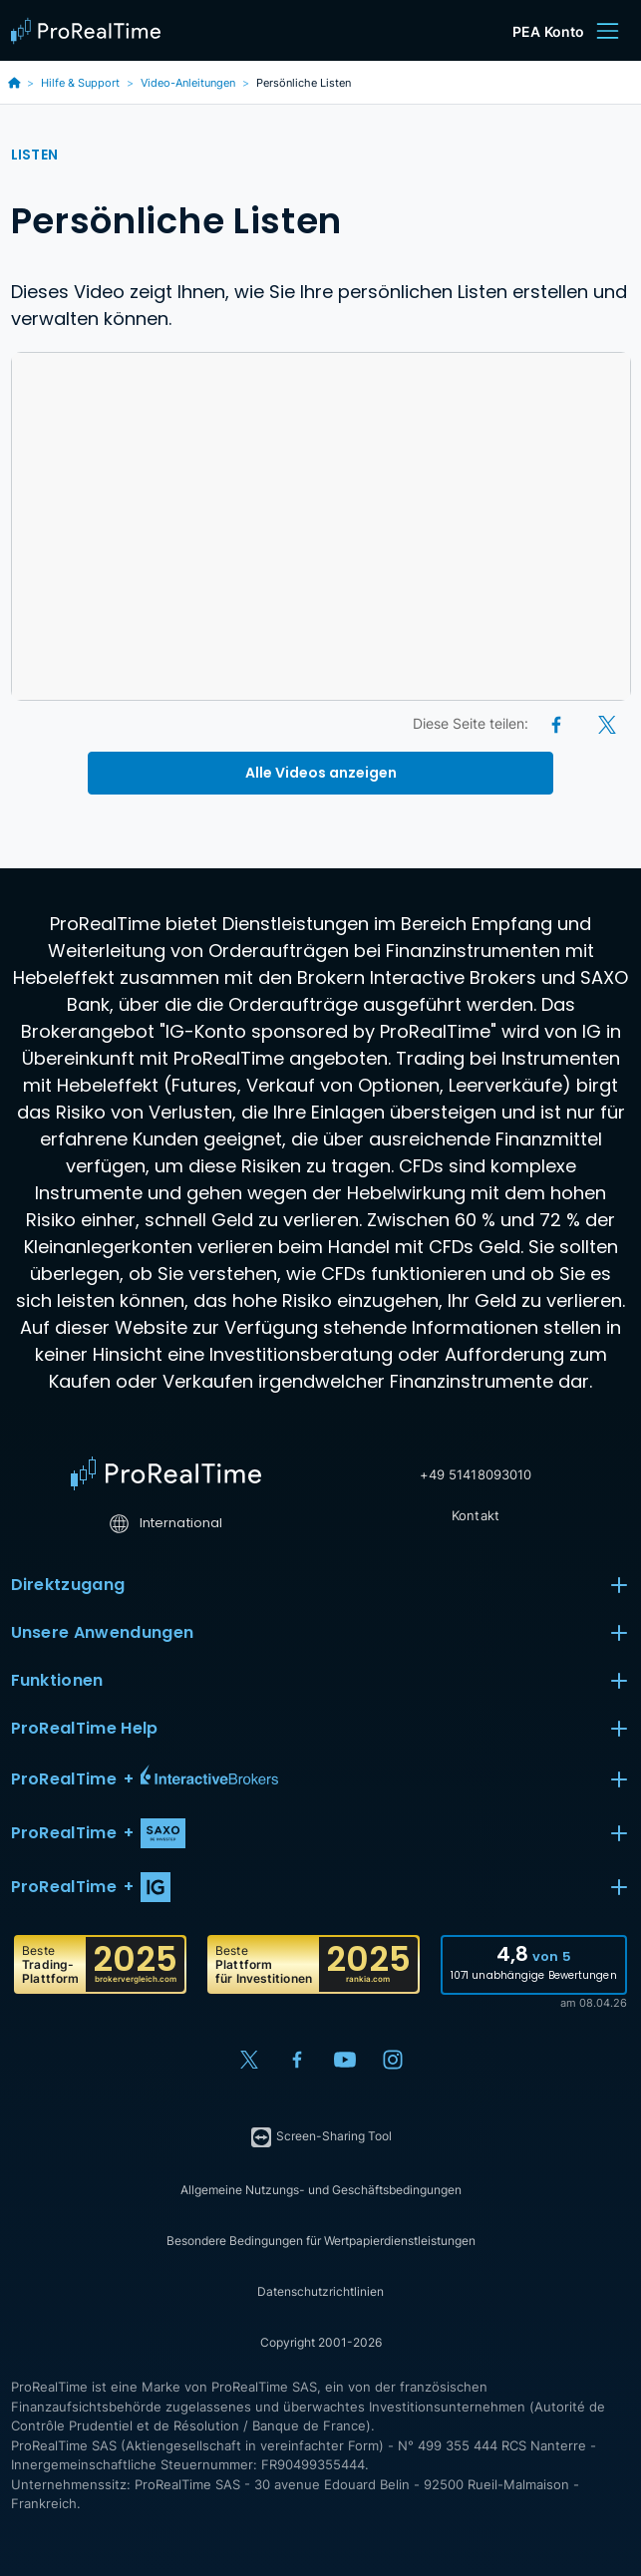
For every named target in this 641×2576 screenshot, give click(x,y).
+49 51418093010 (476, 1474)
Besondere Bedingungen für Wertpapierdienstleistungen (321, 2240)
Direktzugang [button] (321, 1585)
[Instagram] (393, 2060)
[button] (321, 1779)
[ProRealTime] (90, 31)
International (166, 1522)
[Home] (166, 1473)
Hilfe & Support (80, 83)
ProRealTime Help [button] (321, 1729)
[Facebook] (557, 723)
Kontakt (475, 1515)
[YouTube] (345, 2060)
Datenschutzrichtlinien (320, 2291)
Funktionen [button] (321, 1681)
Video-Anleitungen (188, 83)
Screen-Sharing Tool (320, 2137)
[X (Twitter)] (607, 723)
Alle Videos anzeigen (321, 773)
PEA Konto (548, 31)
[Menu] (607, 31)
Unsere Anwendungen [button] (321, 1633)
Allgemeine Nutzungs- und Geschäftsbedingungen (321, 2189)
